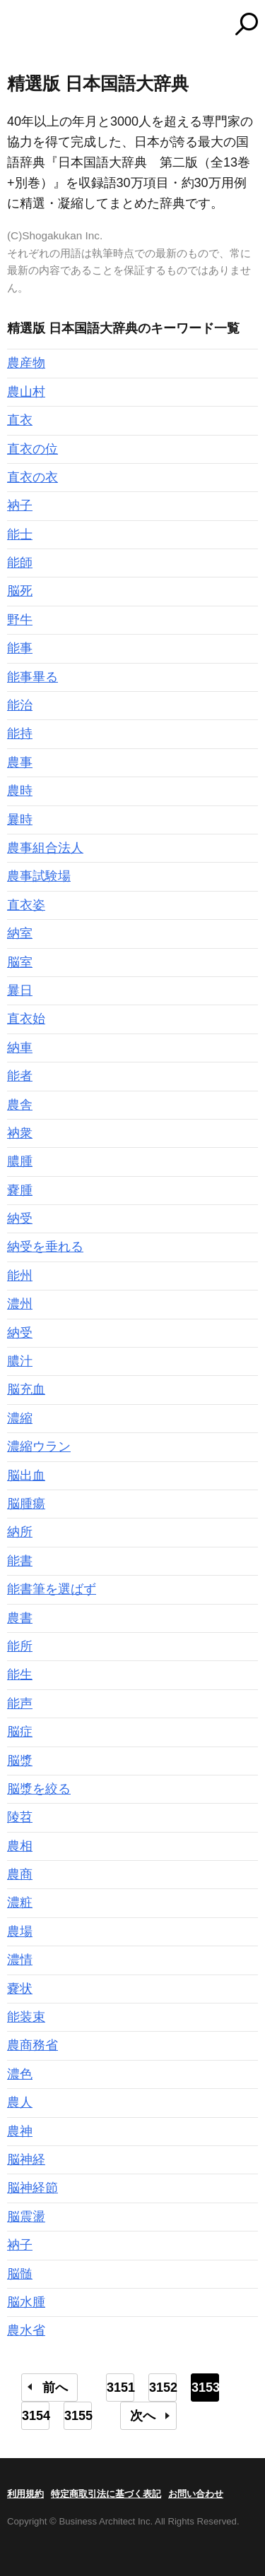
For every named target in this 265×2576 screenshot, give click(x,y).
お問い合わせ (195, 2493)
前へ (55, 2387)
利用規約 (25, 2493)
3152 (163, 2387)
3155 (78, 2416)
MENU (17, 26)
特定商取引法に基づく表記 (106, 2493)
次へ (142, 2416)
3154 (35, 2416)
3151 (120, 2387)
